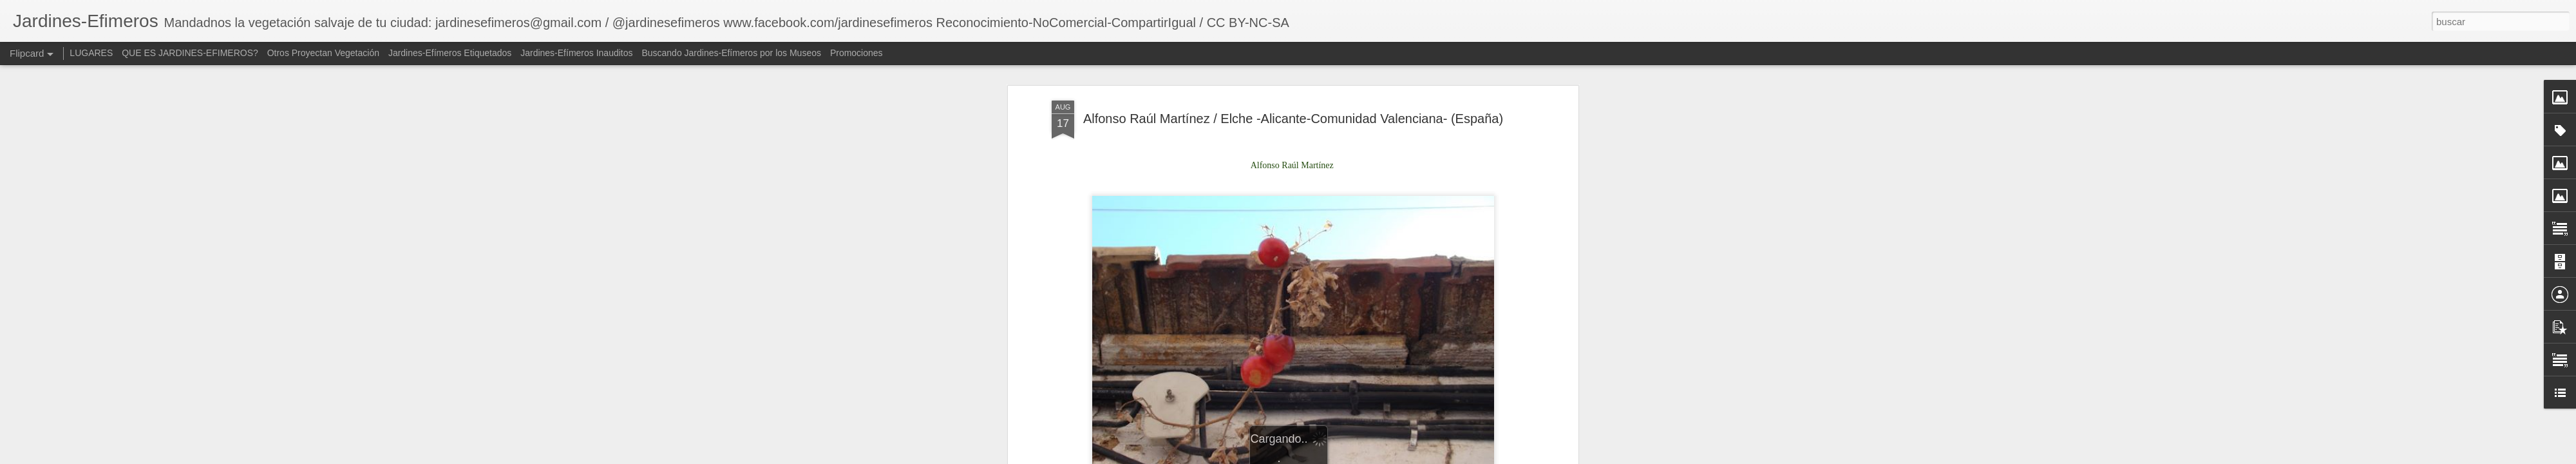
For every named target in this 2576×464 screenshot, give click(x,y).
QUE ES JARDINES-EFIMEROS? (190, 53)
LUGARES (91, 53)
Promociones (856, 53)
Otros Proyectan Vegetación (324, 53)
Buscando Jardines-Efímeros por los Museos (732, 53)
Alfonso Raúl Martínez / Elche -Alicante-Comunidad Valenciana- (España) (1293, 113)
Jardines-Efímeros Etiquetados (449, 53)
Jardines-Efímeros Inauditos (576, 53)
